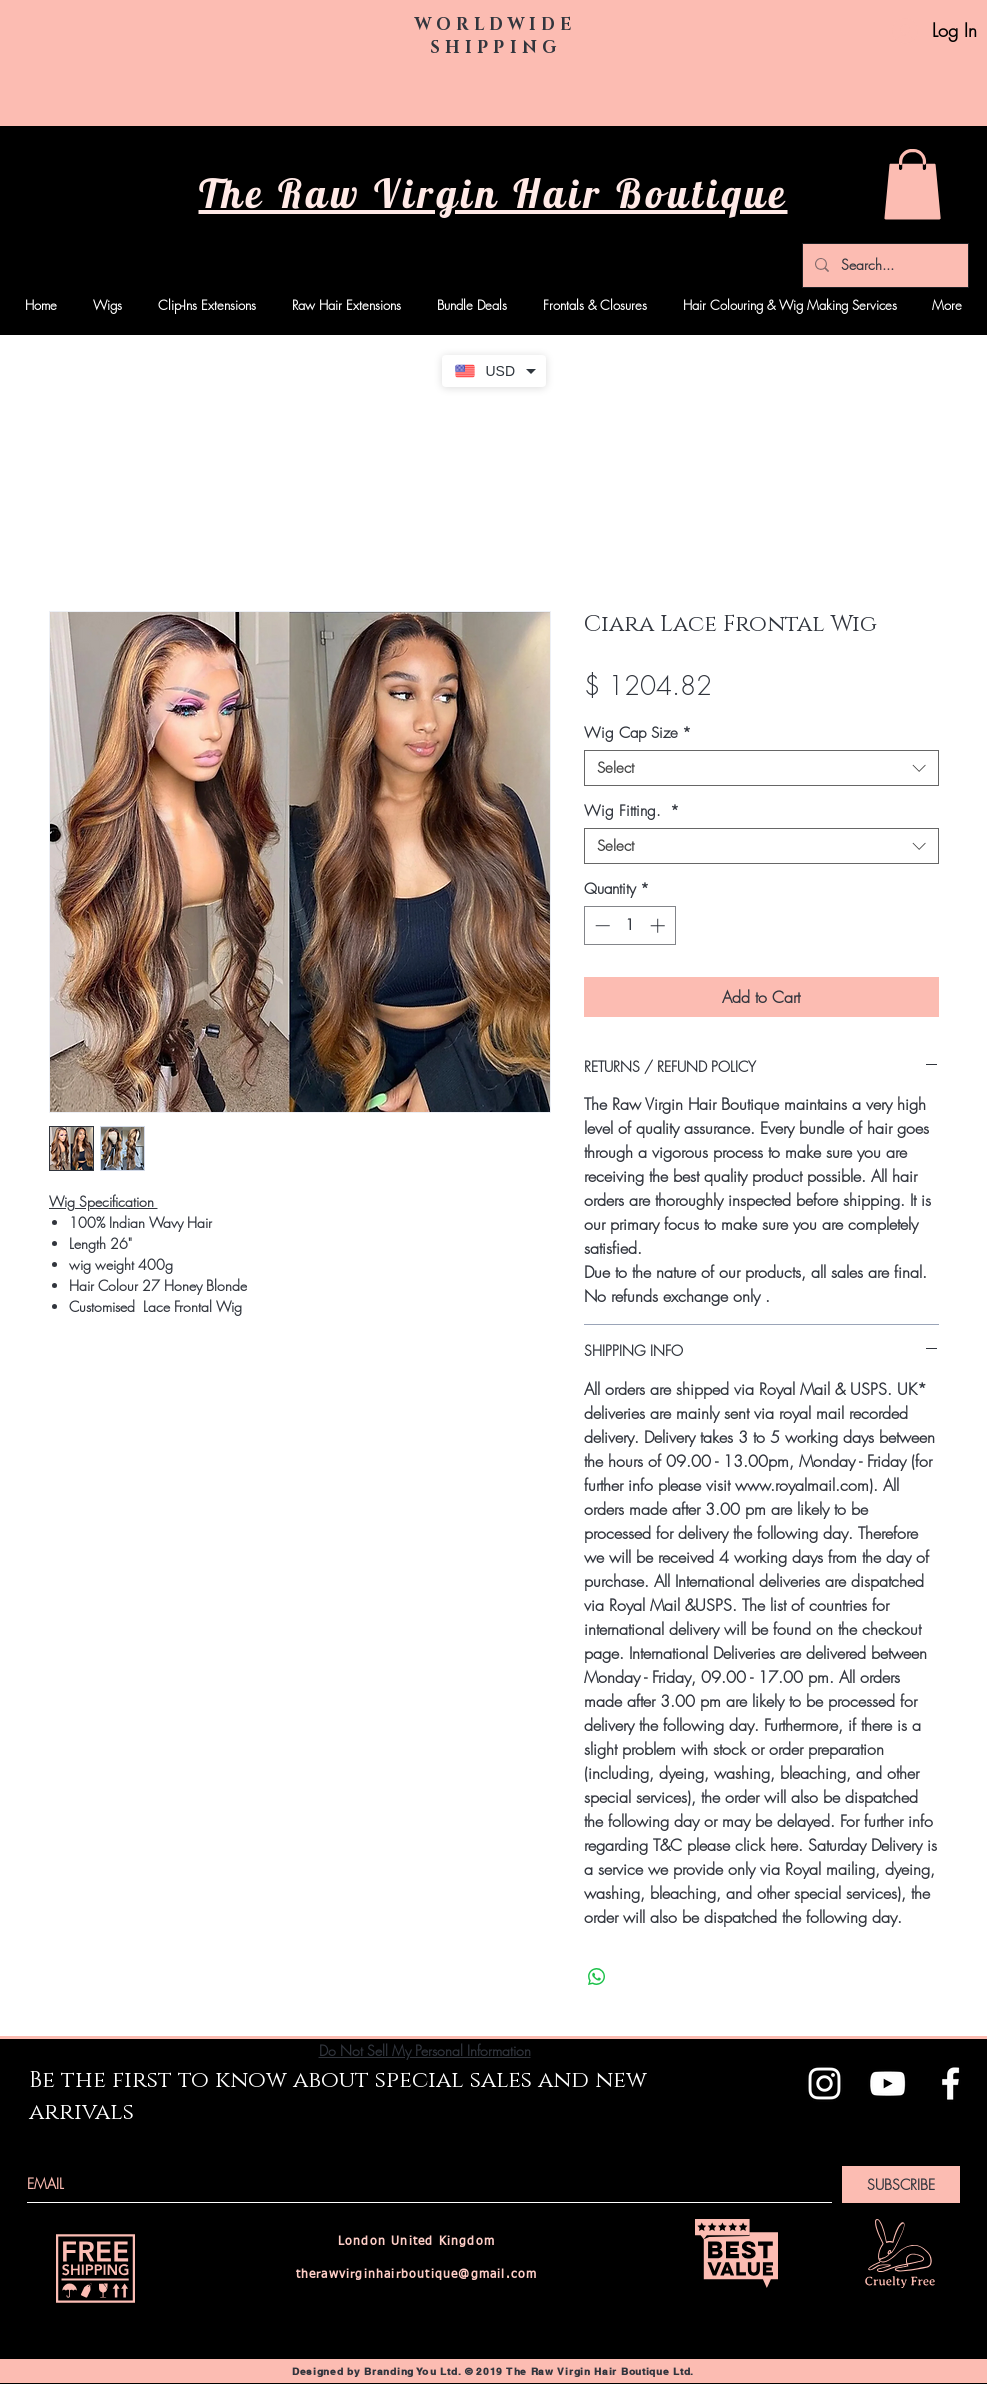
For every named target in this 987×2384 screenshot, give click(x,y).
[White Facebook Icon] (950, 2083)
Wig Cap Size (637, 733)
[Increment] (659, 925)
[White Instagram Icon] (824, 2083)
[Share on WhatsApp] (597, 1977)
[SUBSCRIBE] (901, 2184)
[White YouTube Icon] (887, 2083)
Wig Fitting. (631, 811)
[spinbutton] (629, 925)
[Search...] (883, 265)
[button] (912, 184)
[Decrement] (600, 925)
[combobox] (761, 768)
